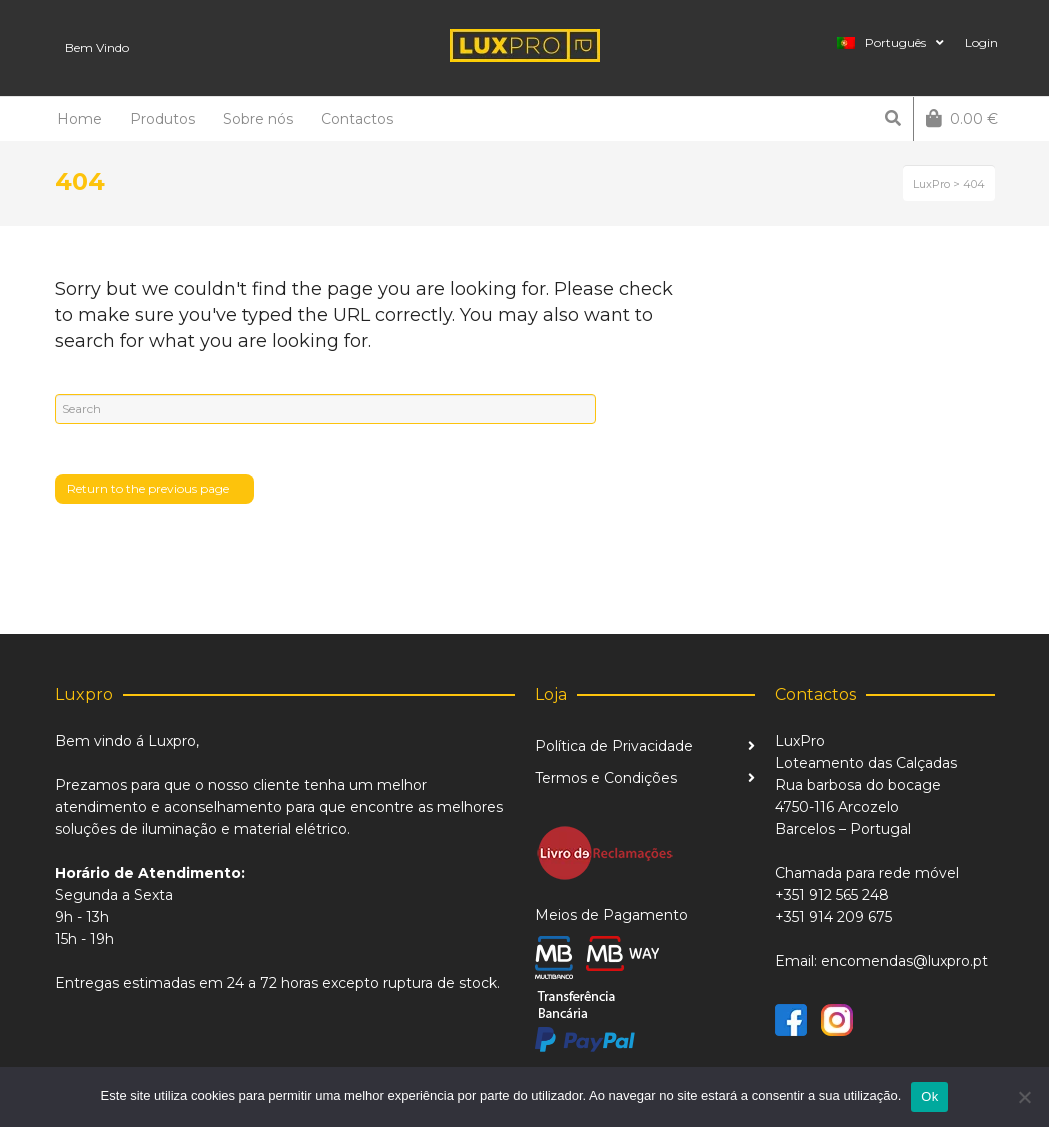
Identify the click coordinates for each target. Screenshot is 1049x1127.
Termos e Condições (606, 778)
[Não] (1024, 1097)
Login (981, 42)
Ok (929, 1096)
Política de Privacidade (614, 746)
